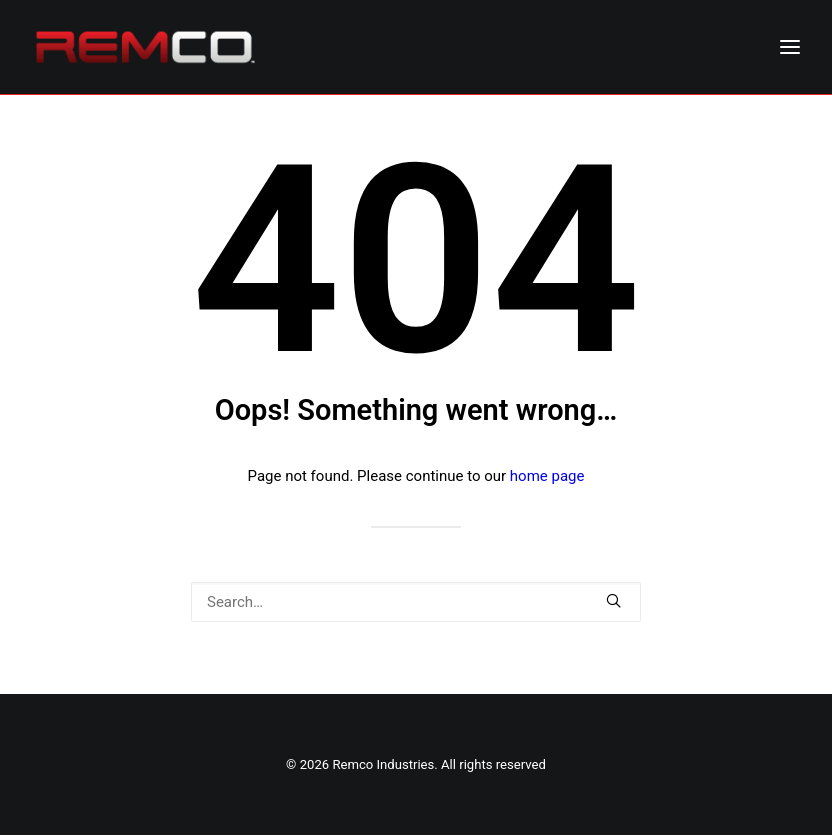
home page (547, 476)
